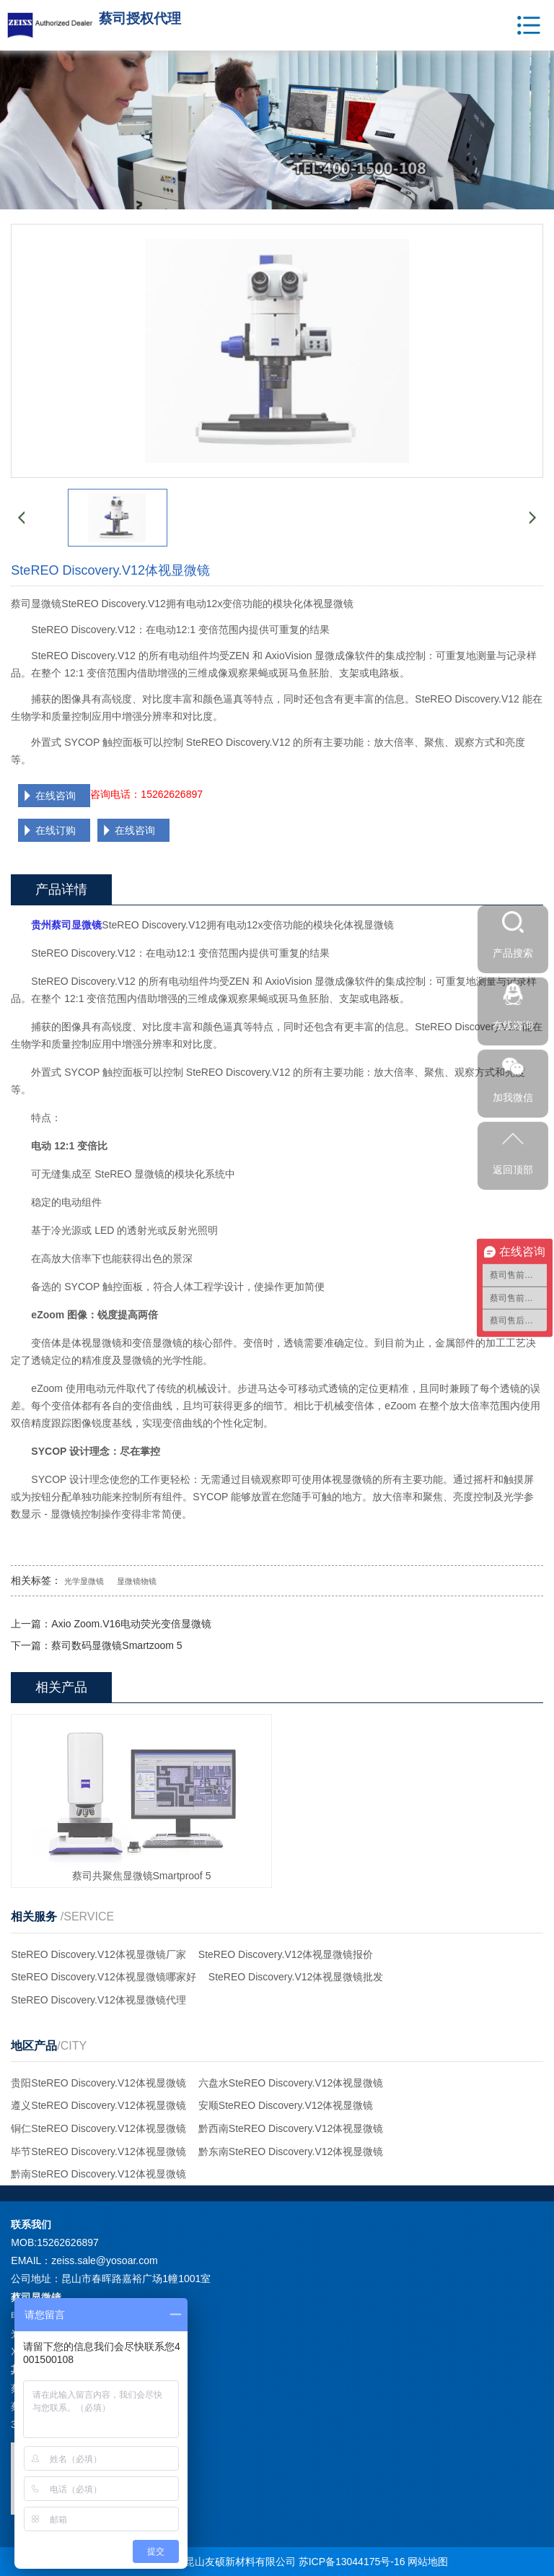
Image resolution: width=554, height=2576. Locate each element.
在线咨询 (55, 795)
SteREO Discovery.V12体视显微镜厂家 (98, 1954)
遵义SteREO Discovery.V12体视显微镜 (98, 2105)
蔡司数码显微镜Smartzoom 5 (116, 1645)
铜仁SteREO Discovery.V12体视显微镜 (98, 2128)
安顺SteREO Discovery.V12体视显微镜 (285, 2105)
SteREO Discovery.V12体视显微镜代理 (98, 2000)
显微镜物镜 (137, 1581)
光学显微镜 (84, 1581)
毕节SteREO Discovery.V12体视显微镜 (98, 2151)
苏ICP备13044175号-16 (352, 2561)
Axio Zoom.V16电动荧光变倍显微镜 (131, 1623)
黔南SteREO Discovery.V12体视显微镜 (98, 2174)
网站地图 (428, 2561)
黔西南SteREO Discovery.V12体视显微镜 (290, 2128)
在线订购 (55, 830)
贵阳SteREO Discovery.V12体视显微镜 (98, 2083)
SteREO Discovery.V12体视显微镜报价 (285, 1954)
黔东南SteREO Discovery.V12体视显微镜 (290, 2151)
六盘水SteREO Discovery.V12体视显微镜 (290, 2083)
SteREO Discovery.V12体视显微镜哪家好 (103, 1977)
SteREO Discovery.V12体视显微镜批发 (295, 1977)
